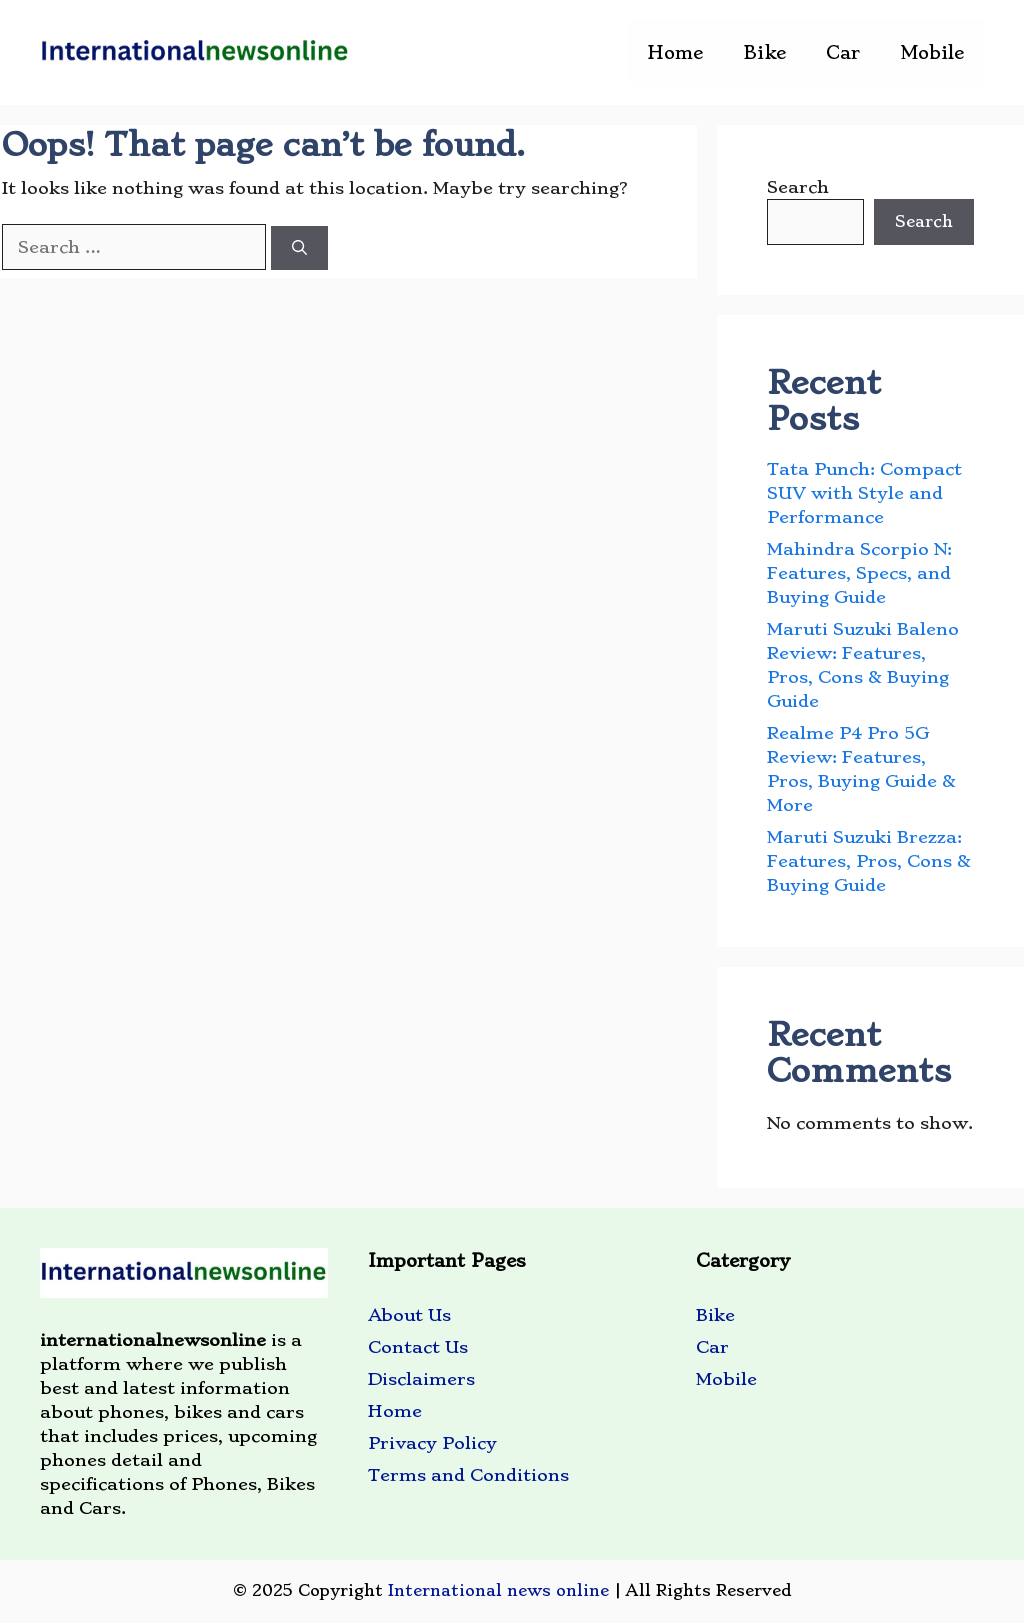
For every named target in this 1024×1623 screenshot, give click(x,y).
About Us (409, 1315)
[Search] (299, 248)
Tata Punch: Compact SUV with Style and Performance (864, 493)
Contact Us (418, 1347)
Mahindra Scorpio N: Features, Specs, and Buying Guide (859, 573)
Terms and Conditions (468, 1475)
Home (675, 52)
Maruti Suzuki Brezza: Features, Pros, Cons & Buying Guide (869, 861)
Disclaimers (421, 1379)
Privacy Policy (432, 1443)
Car (843, 52)
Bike (764, 52)
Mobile (932, 52)
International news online (498, 1590)
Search (798, 187)
